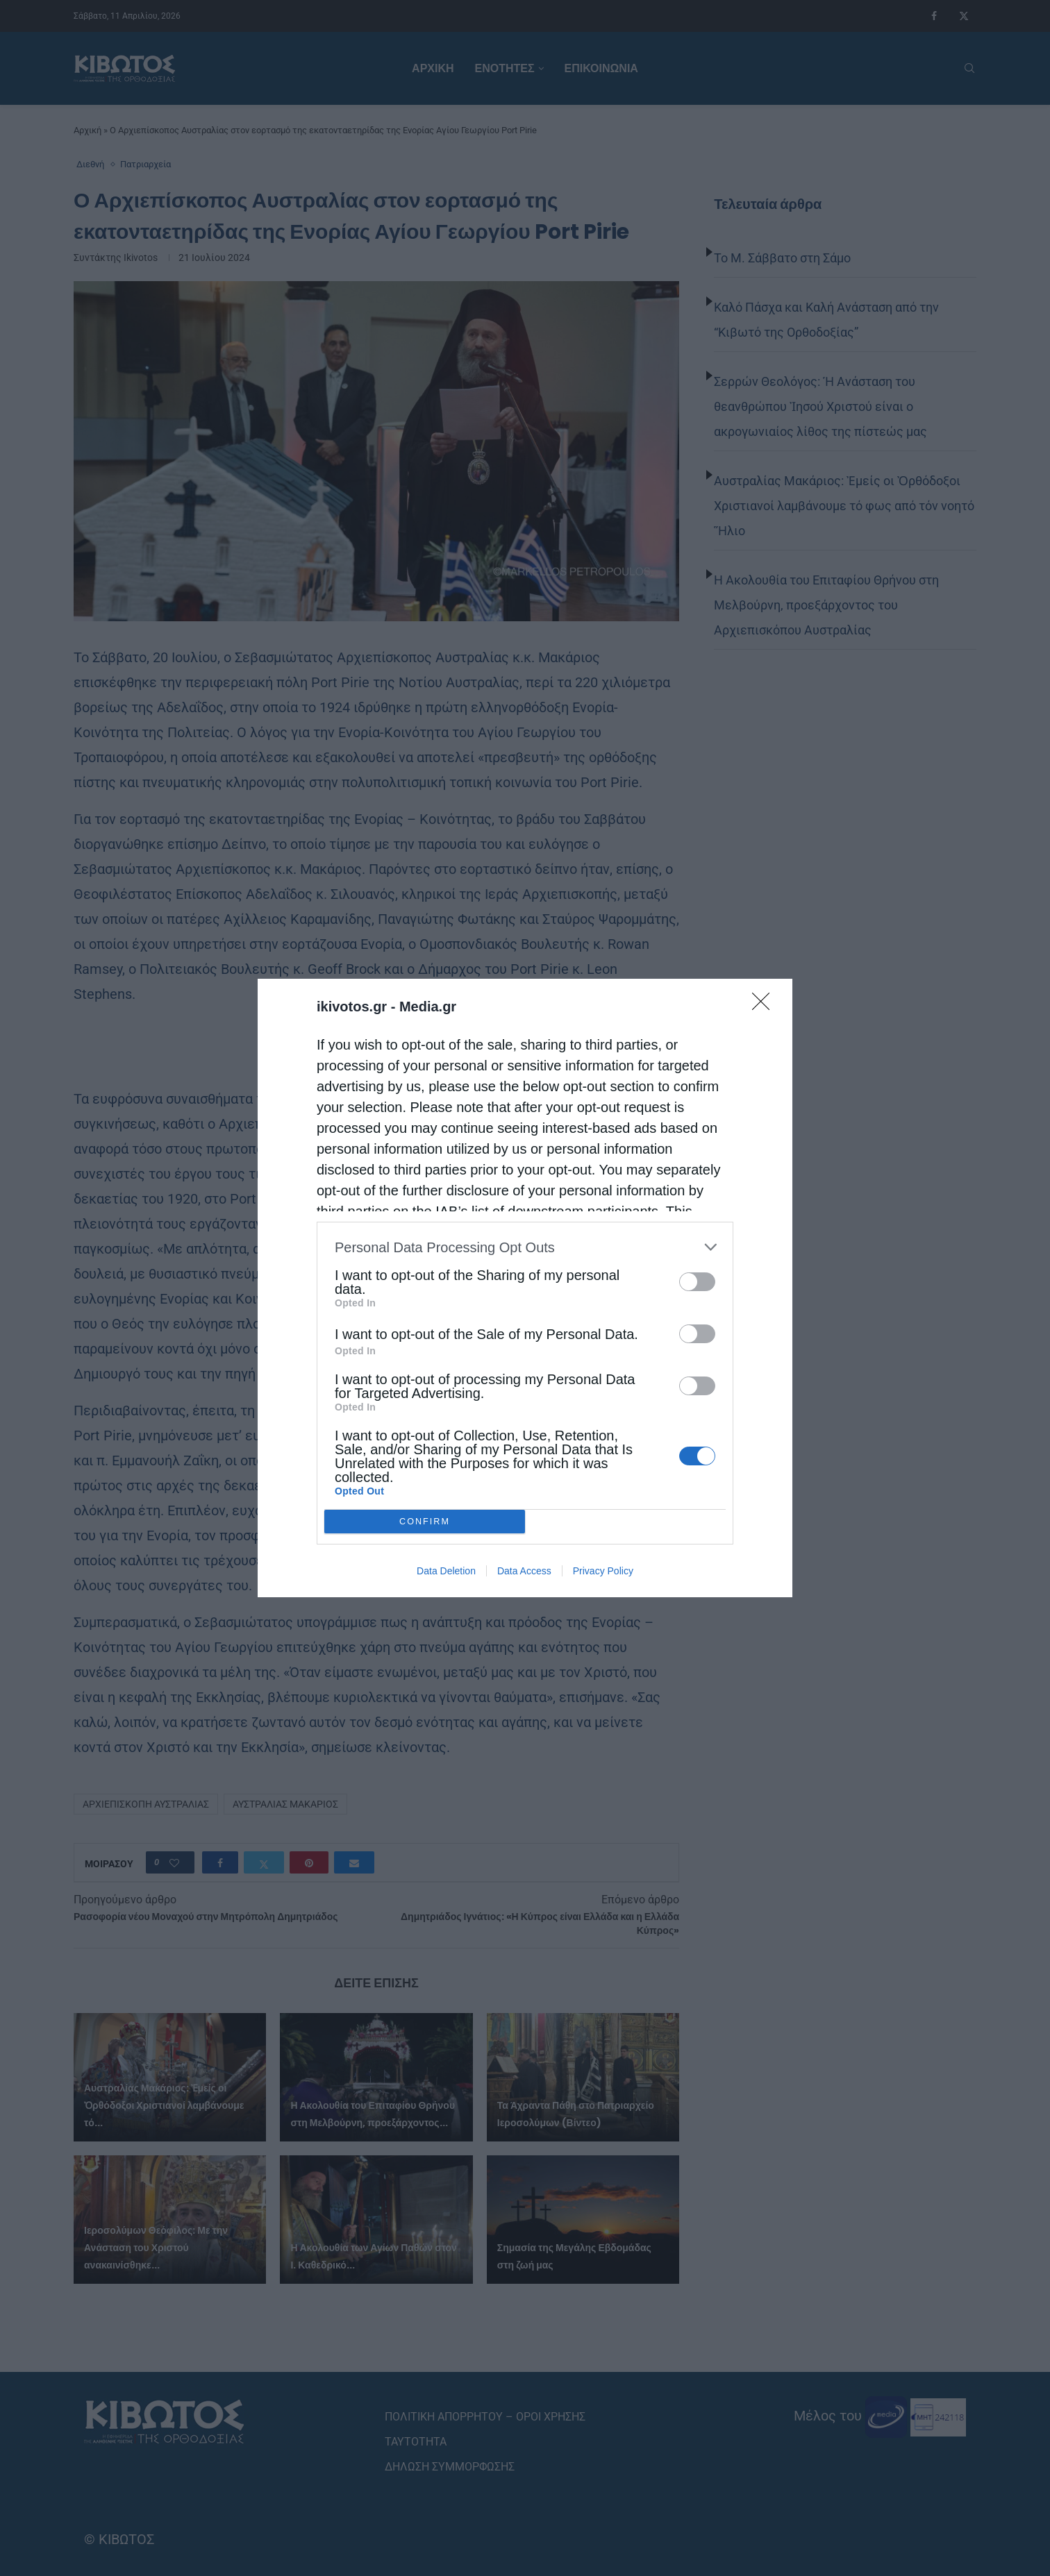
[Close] (765, 1006)
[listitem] (525, 1247)
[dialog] (525, 1288)
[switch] (697, 1281)
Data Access (524, 1570)
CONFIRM (425, 1522)
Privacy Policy (603, 1570)
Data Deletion (446, 1570)
